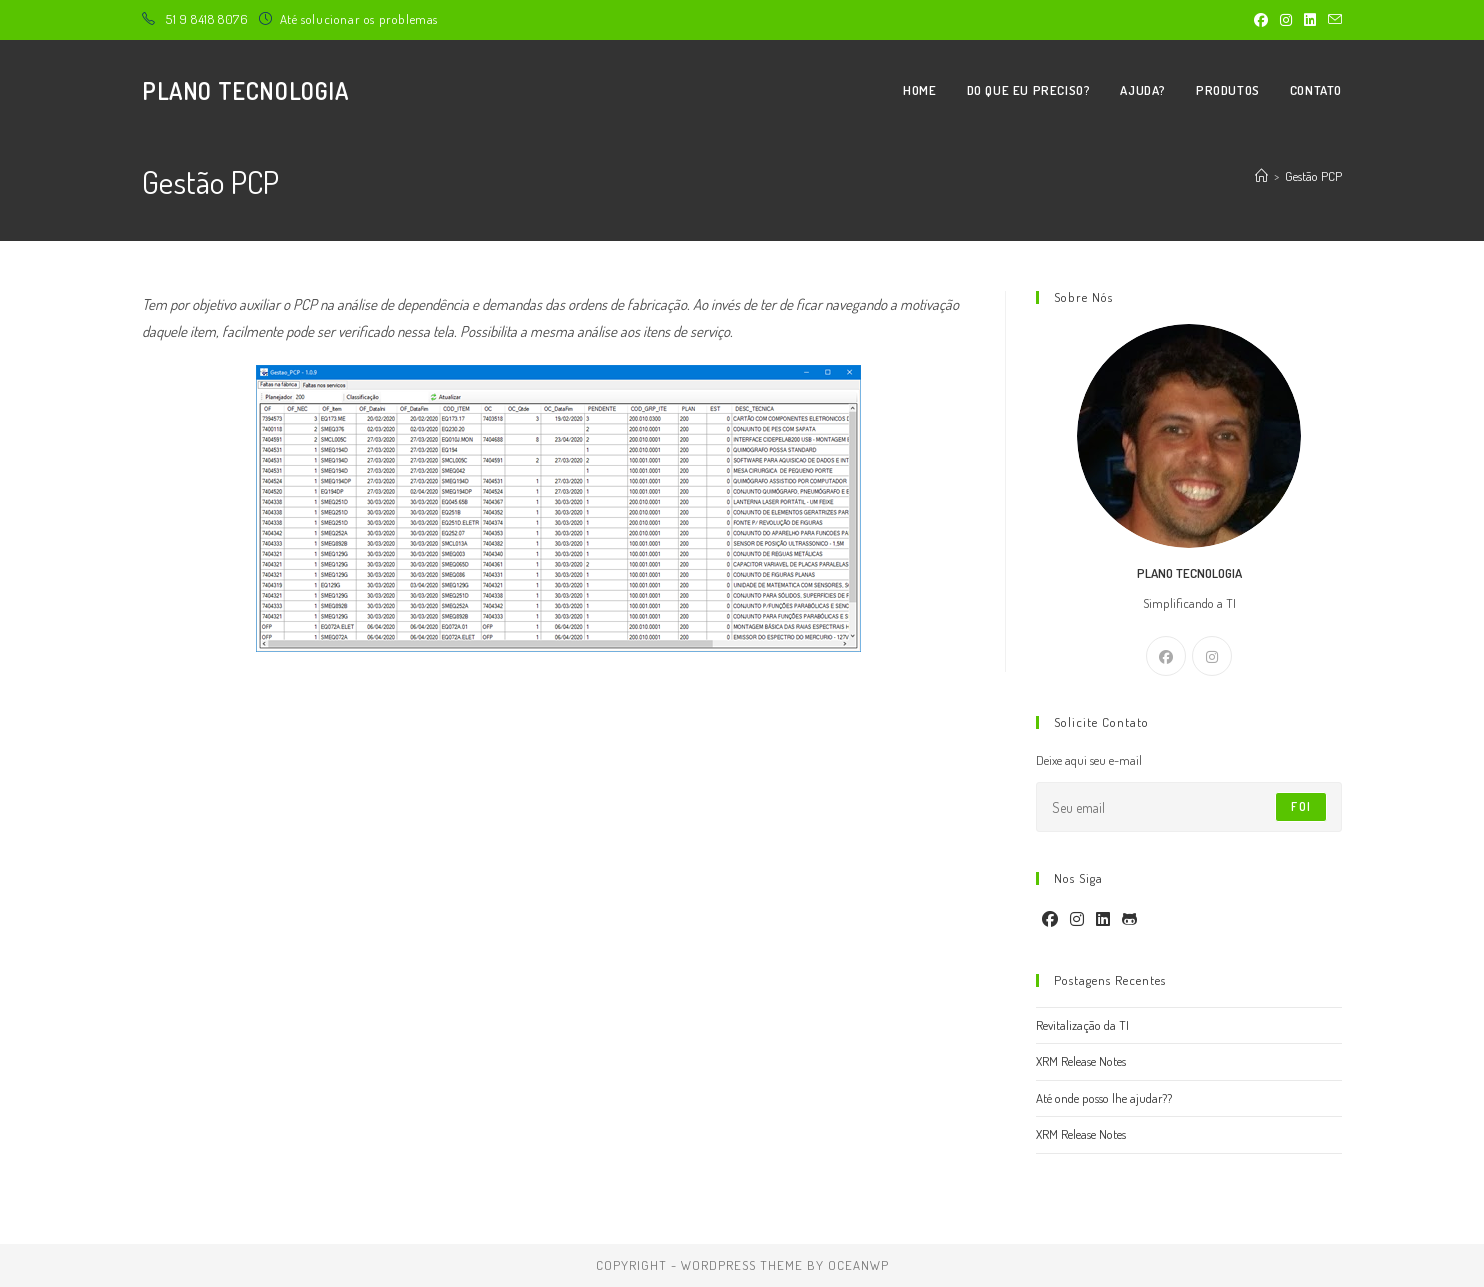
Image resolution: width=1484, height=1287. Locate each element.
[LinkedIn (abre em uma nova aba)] (1310, 20)
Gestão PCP (1313, 176)
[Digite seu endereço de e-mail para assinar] (1189, 807)
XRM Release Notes (1081, 1061)
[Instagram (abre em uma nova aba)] (1286, 20)
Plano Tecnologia (245, 90)
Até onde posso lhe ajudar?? (1104, 1098)
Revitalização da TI (1082, 1025)
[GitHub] (1129, 919)
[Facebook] (1166, 656)
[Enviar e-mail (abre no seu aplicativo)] (1332, 20)
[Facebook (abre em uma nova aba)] (1261, 20)
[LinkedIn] (1103, 919)
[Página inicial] (1261, 176)
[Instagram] (1212, 656)
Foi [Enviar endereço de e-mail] (1301, 806)
